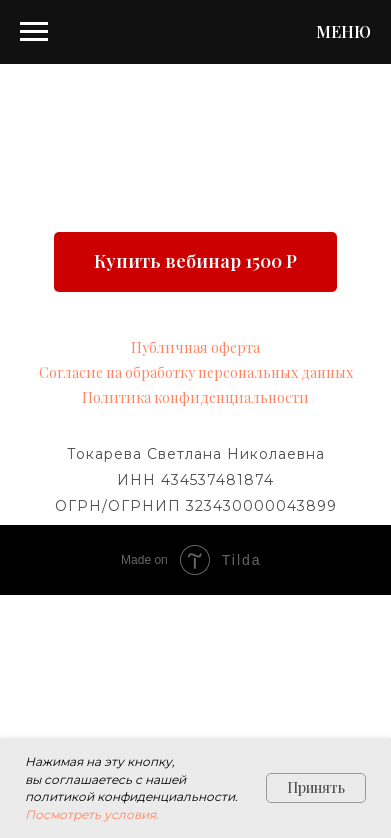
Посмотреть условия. (92, 814)
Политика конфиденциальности (195, 397)
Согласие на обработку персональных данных (196, 372)
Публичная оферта (195, 347)
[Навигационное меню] (34, 32)
